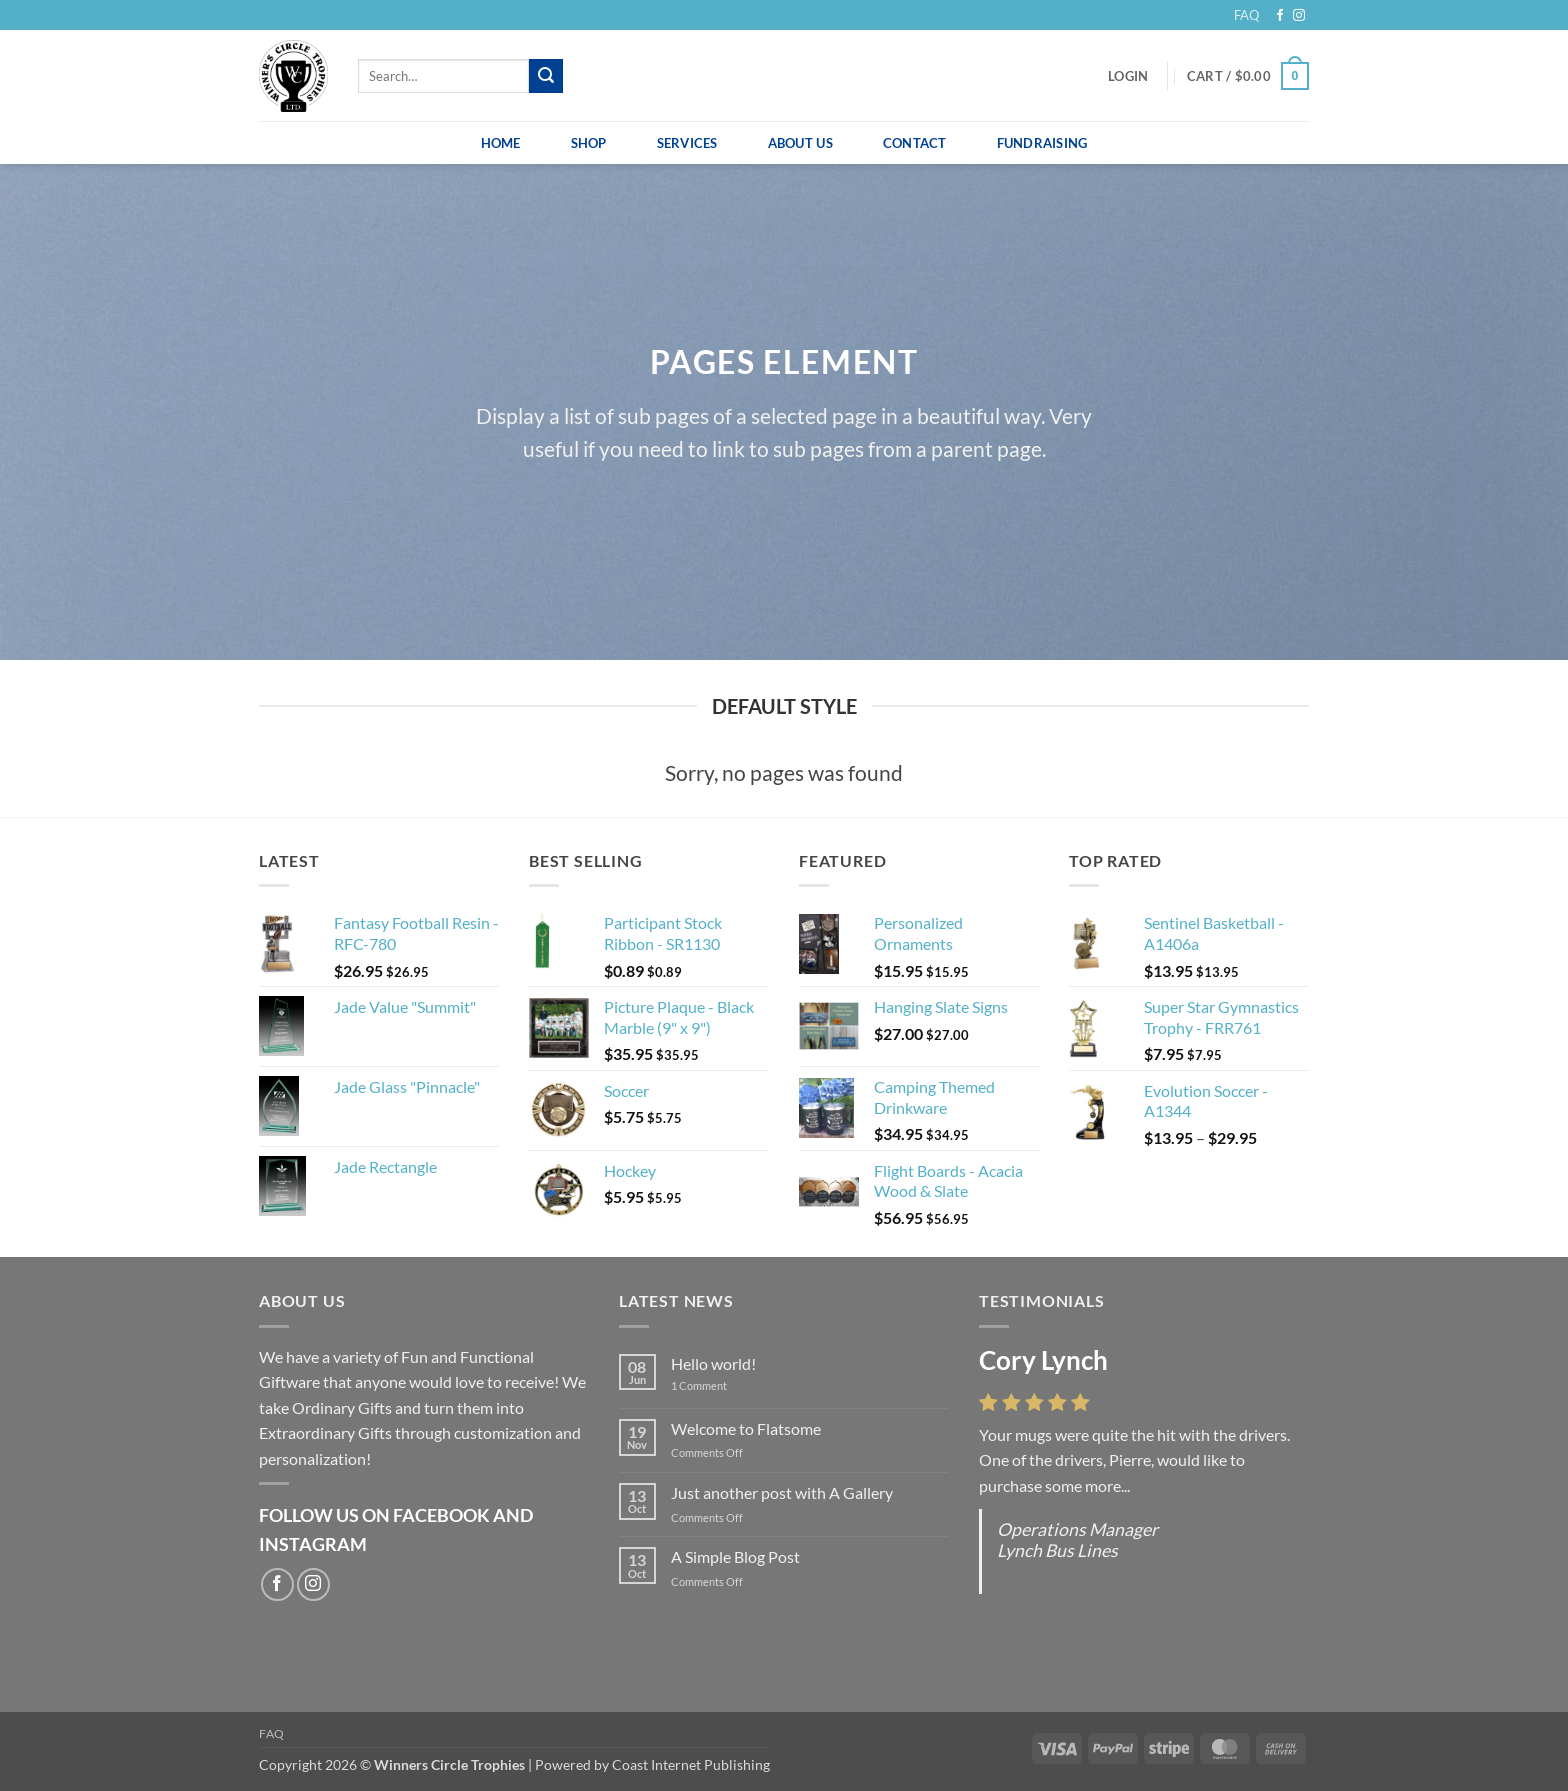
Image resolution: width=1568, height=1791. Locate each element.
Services (687, 143)
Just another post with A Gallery (782, 1492)
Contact (915, 143)
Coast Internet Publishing (691, 1764)
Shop (589, 143)
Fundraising (1042, 143)
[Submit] (546, 76)
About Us (800, 143)
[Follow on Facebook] (1280, 16)
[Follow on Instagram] (1299, 16)
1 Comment (714, 1385)
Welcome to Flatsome (746, 1428)
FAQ (1246, 15)
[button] (1128, 76)
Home (501, 143)
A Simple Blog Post (735, 1556)
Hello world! (713, 1363)
